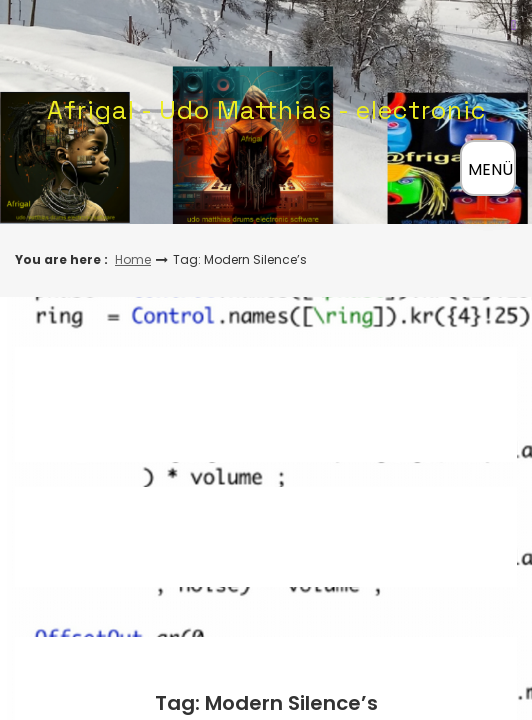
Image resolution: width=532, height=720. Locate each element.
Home (133, 259)
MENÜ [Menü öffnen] (490, 169)
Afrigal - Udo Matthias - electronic (266, 110)
